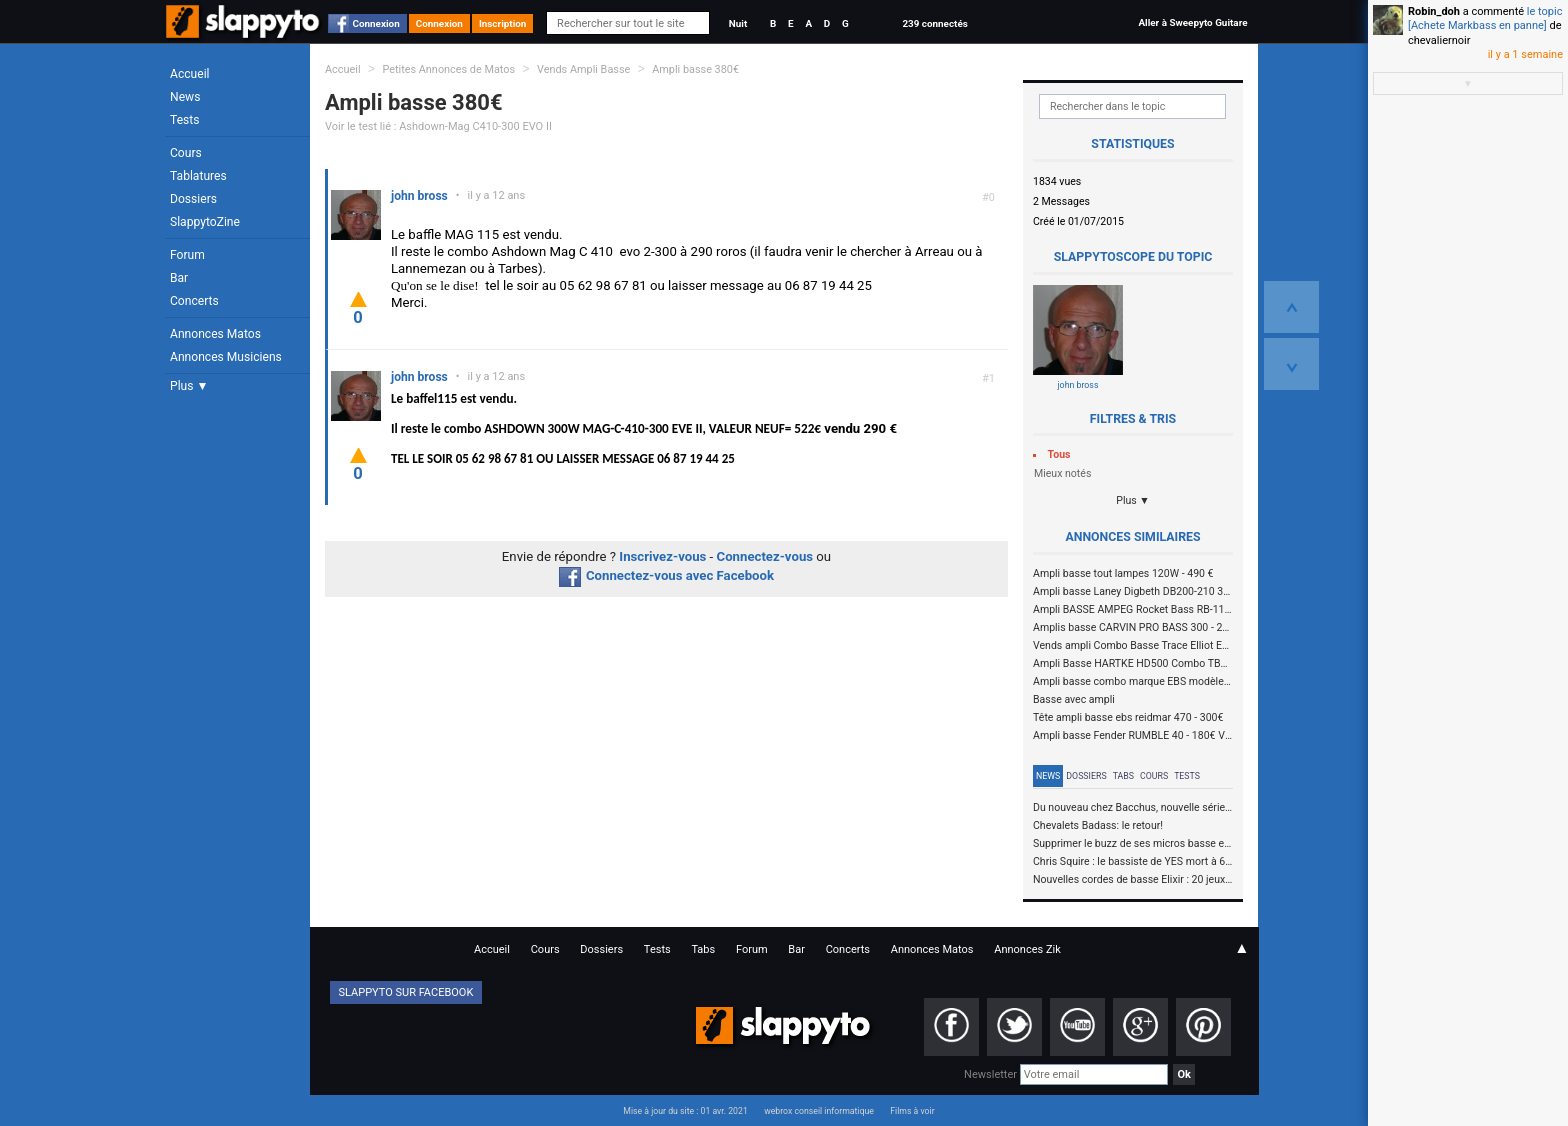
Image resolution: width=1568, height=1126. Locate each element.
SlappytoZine (205, 222)
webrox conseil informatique (819, 1111)
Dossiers (193, 199)
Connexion (376, 23)
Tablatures (198, 176)
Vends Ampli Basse (583, 69)
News (185, 97)
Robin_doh (1434, 11)
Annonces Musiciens (226, 357)
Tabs (1123, 776)
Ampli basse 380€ (695, 69)
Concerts (194, 301)
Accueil (190, 74)
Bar (179, 278)
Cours (186, 153)
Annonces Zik (1027, 949)
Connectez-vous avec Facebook (666, 575)
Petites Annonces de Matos (448, 69)
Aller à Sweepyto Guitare (1192, 22)
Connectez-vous (765, 556)
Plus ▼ (189, 386)
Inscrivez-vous (662, 556)
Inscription (503, 23)
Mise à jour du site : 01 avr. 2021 (685, 1111)
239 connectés (934, 23)
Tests (184, 120)
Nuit (738, 23)
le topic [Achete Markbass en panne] (1485, 18)
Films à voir (912, 1111)
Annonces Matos (215, 334)
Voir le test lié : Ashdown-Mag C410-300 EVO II (438, 126)
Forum (187, 255)
